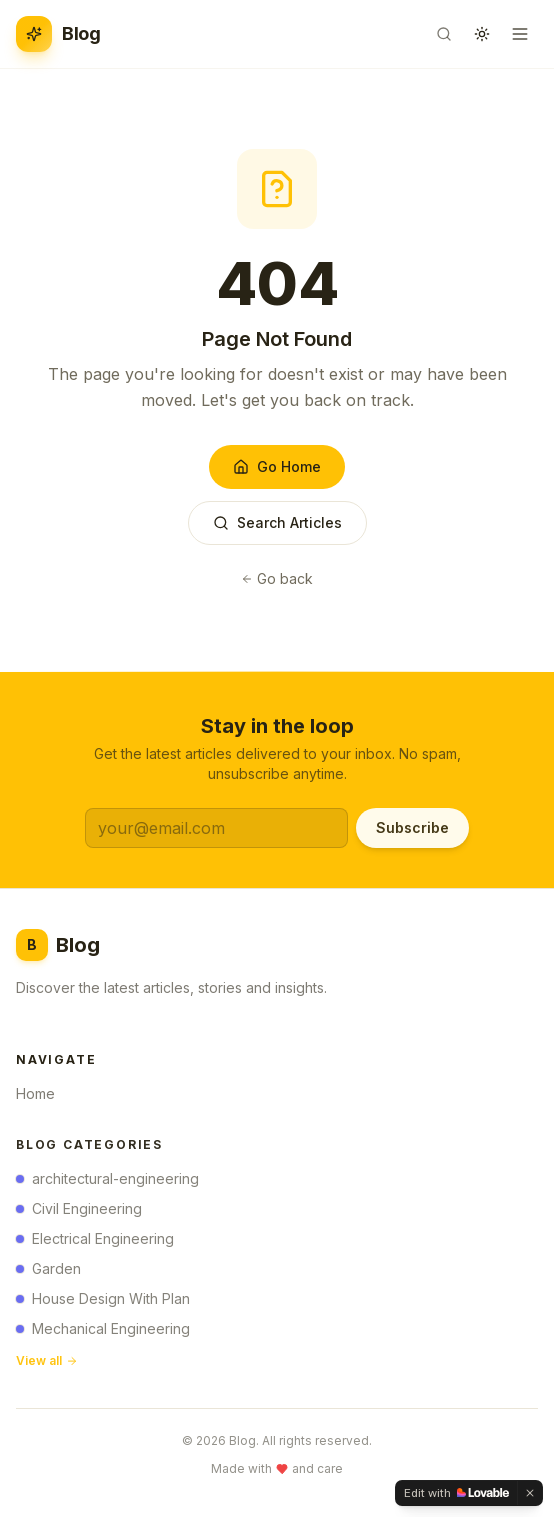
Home (41, 1096)
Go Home (277, 466)
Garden (48, 1273)
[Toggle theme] (482, 34)
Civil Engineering (79, 1213)
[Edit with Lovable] (456, 1493)
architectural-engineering (107, 1183)
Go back (277, 578)
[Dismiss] (530, 1493)
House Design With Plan (103, 1303)
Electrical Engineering (95, 1243)
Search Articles (277, 522)
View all (47, 1365)
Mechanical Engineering (103, 1333)
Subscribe (412, 827)
